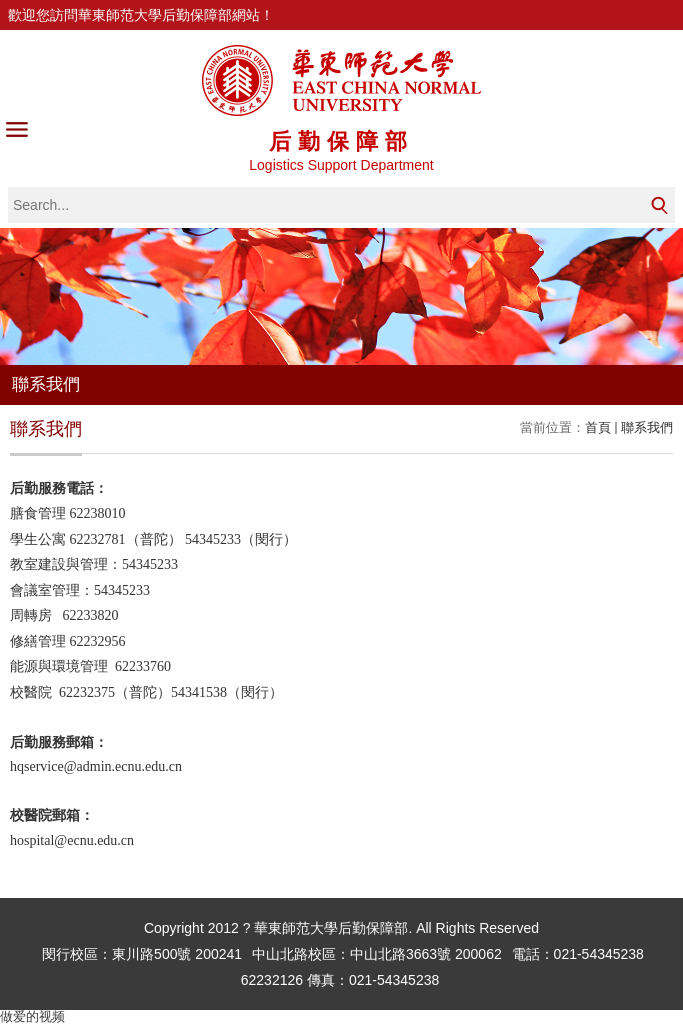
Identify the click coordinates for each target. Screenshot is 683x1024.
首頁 (598, 427)
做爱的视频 (32, 1016)
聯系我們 (647, 427)
